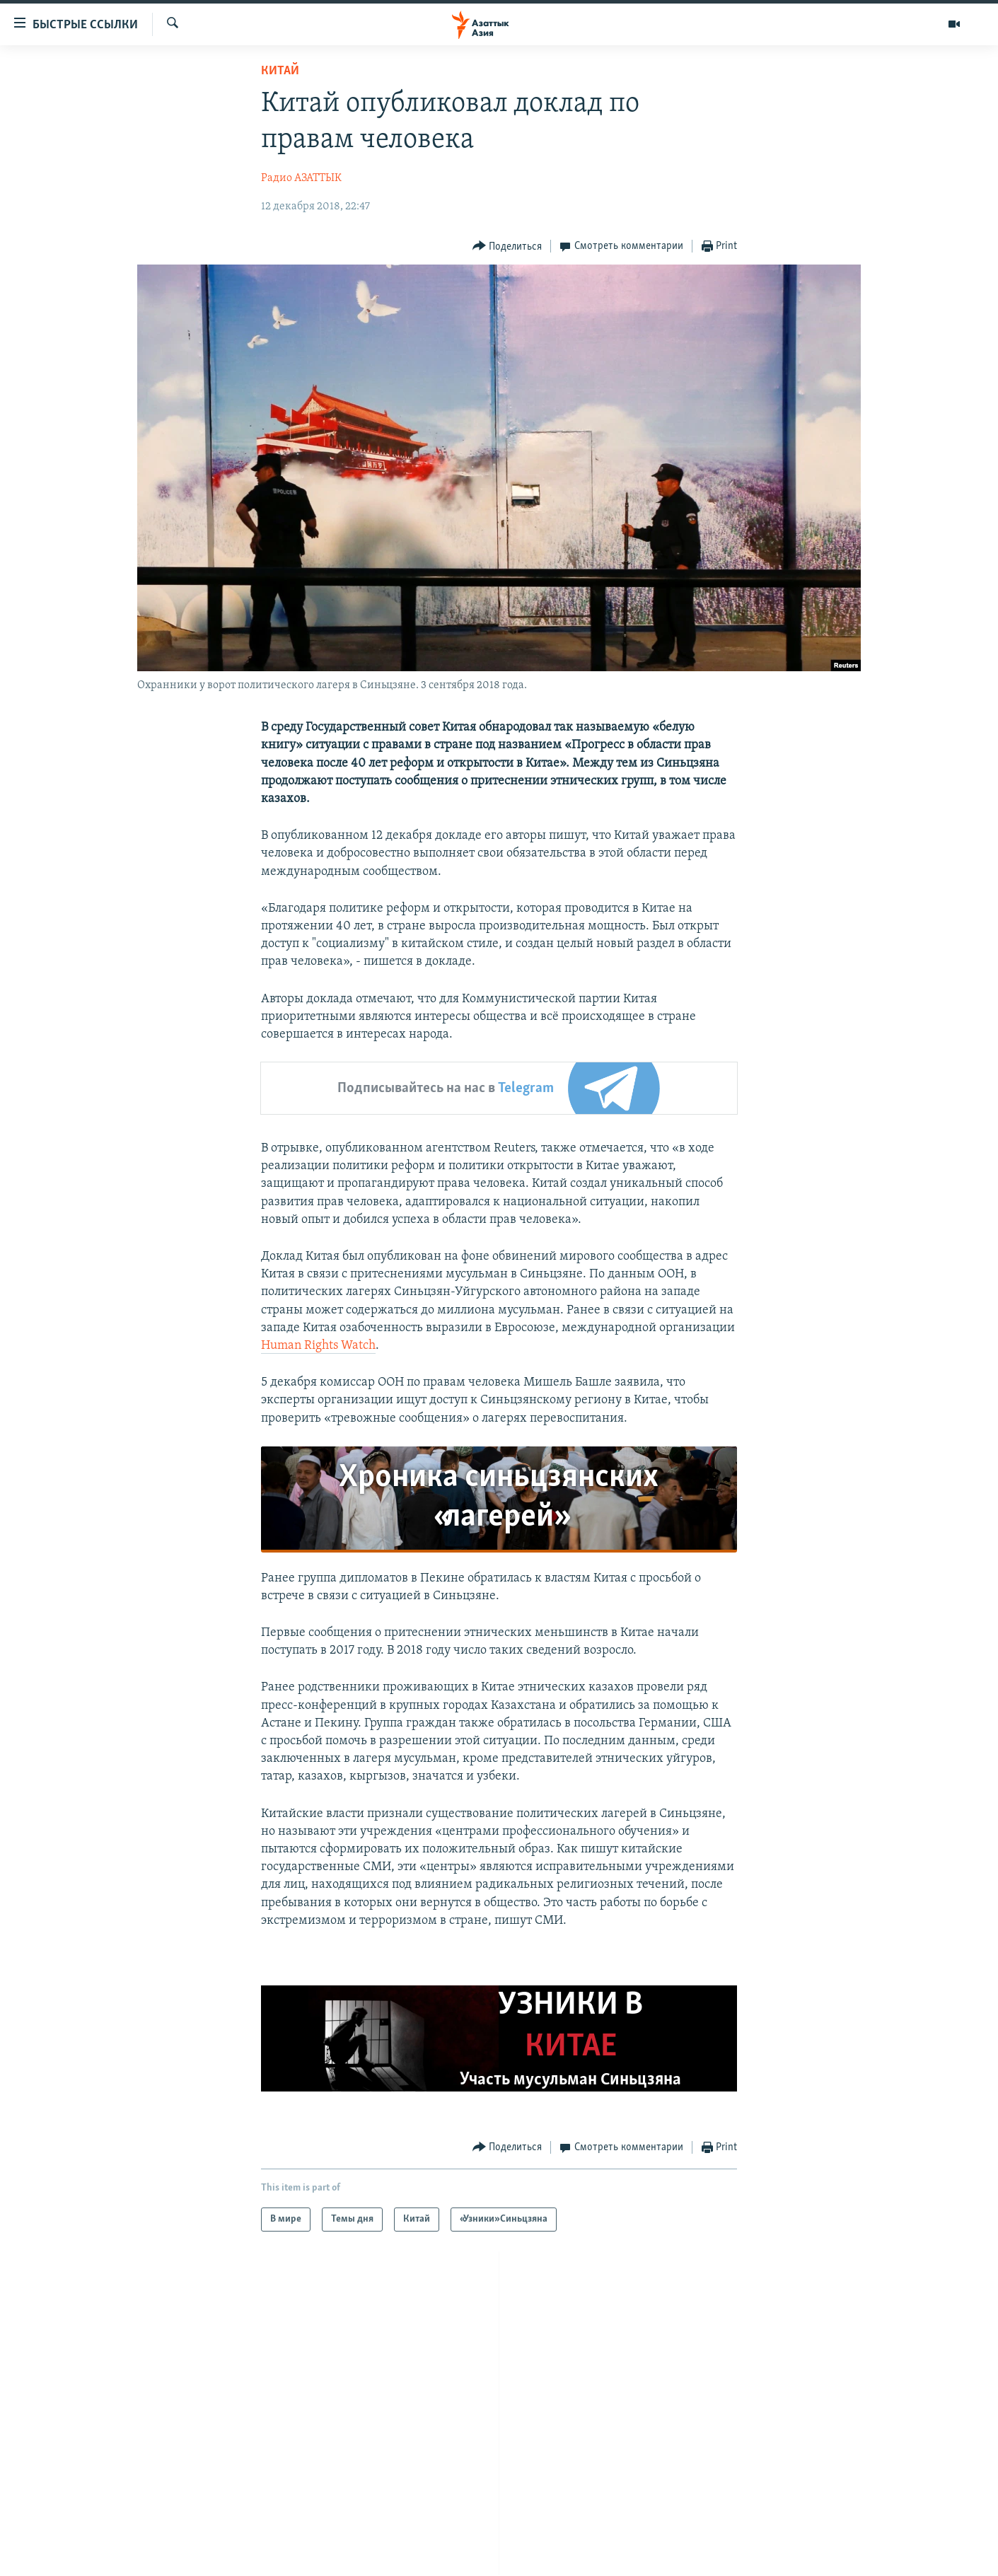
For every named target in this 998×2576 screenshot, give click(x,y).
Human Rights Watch (318, 1345)
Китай (280, 71)
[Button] (507, 246)
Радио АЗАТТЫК (301, 178)
